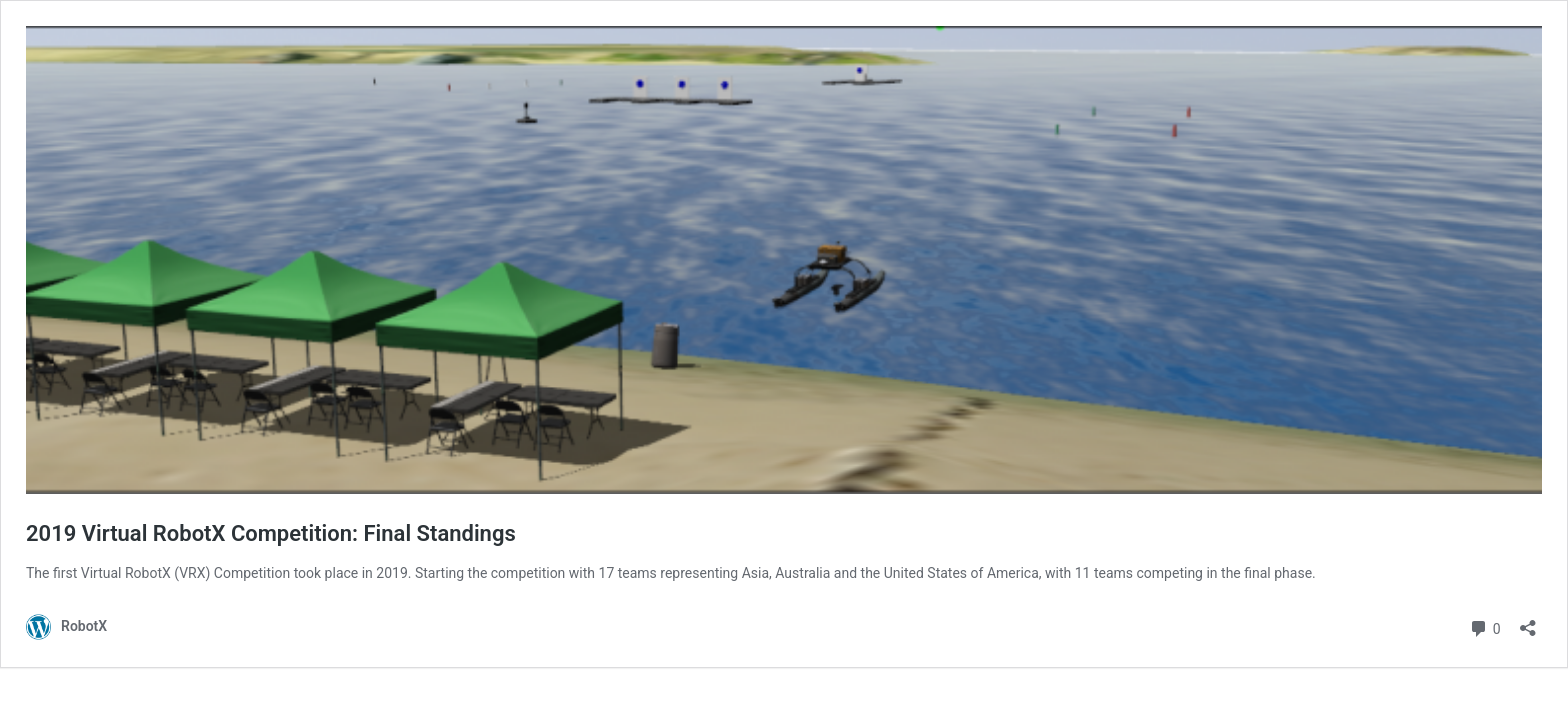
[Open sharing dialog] (1528, 621)
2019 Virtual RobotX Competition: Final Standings (271, 533)
